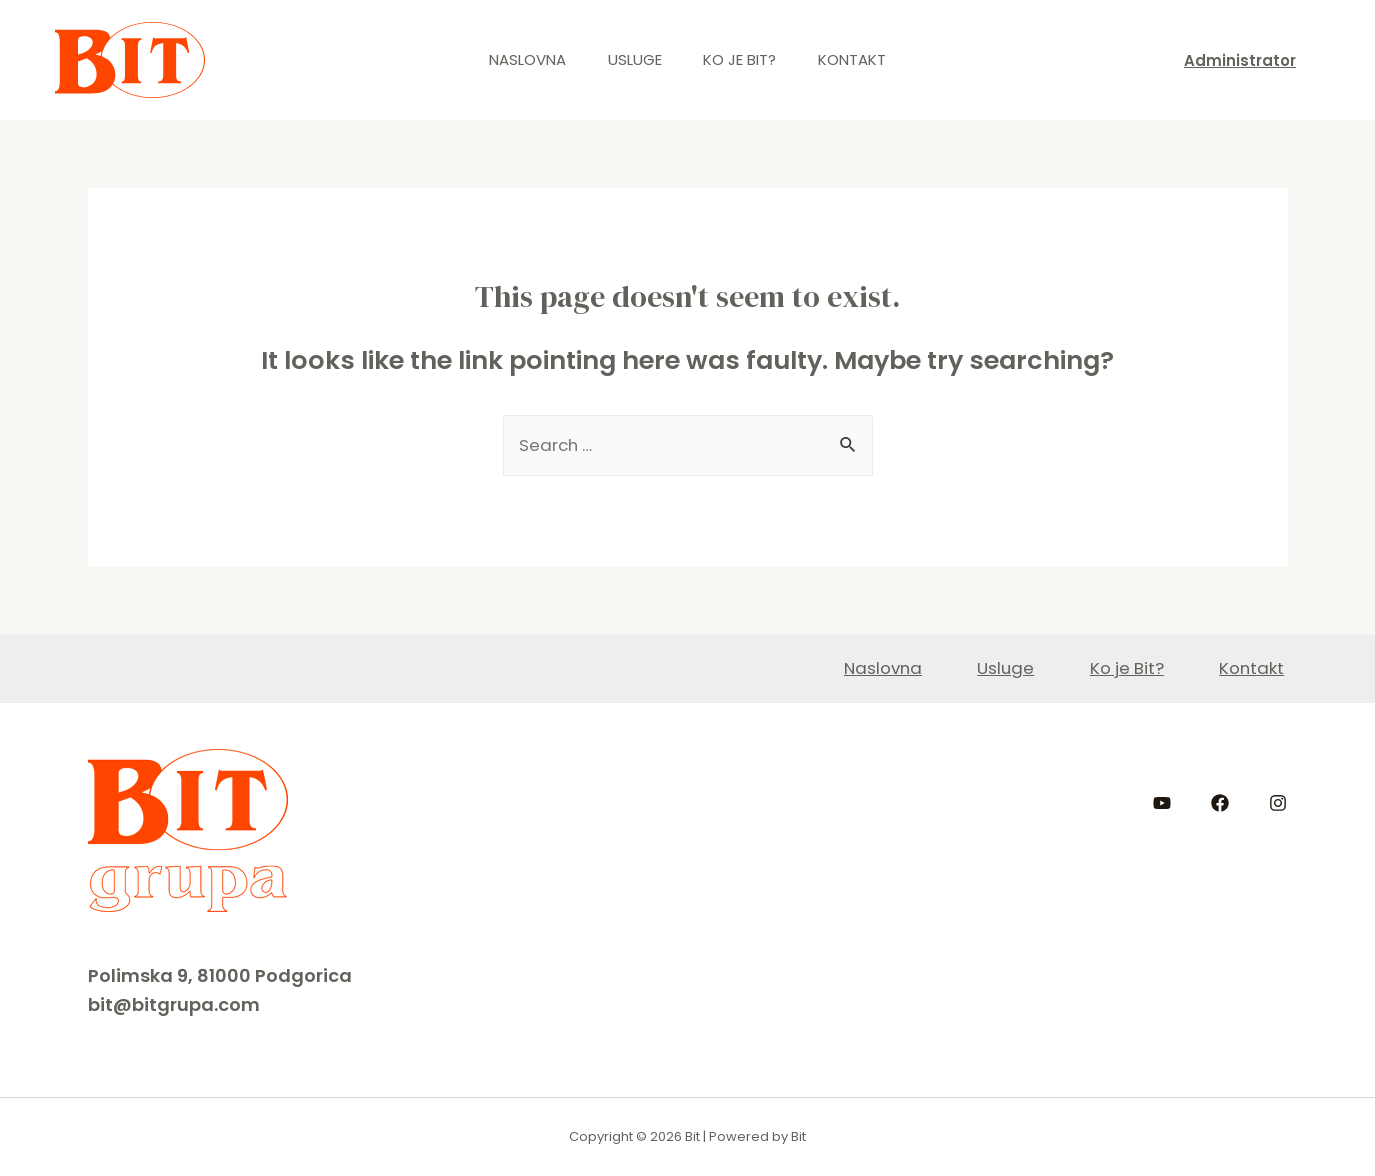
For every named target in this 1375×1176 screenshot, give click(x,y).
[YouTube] (1162, 803)
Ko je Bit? (744, 59)
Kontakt (865, 59)
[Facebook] (1220, 803)
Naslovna (515, 59)
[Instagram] (1278, 803)
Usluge (631, 59)
